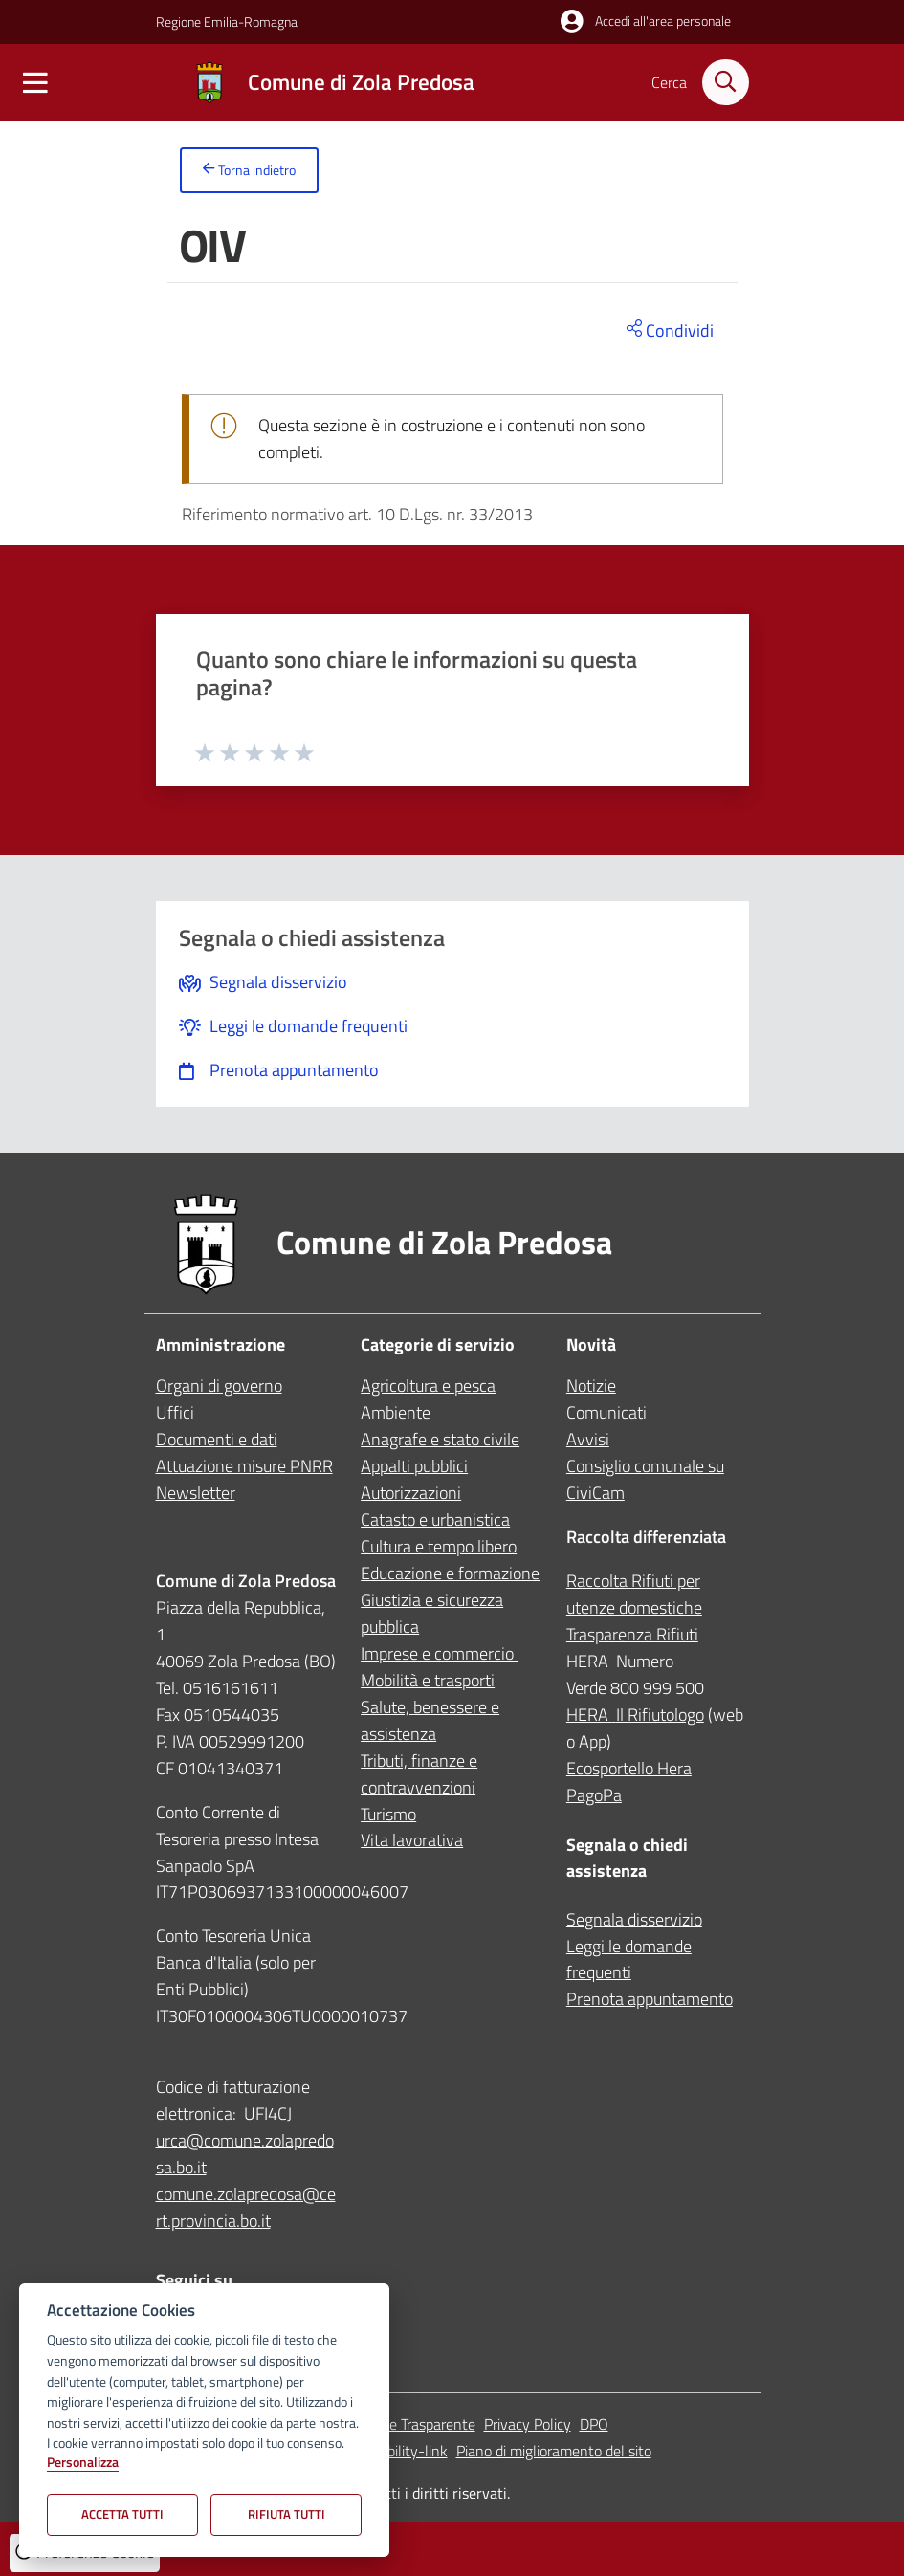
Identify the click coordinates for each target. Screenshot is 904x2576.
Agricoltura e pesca (428, 1385)
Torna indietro (249, 171)
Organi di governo (219, 1385)
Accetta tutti (122, 2513)
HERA (591, 1715)
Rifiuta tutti (286, 2513)
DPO (594, 2423)
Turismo (388, 1814)
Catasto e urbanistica (435, 1519)
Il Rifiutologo (660, 1715)
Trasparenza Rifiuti (632, 1634)
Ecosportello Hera (629, 1768)
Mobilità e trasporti (428, 1680)
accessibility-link (395, 2450)
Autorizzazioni (411, 1493)
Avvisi (587, 1439)
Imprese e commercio (439, 1653)
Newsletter (195, 1493)
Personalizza (83, 2463)
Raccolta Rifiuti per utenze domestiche (634, 1594)
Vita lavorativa (412, 1841)
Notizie (591, 1385)
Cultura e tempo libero (439, 1546)
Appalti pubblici (414, 1466)
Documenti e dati (216, 1439)
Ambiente (395, 1412)
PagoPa (594, 1795)
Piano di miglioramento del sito (553, 2450)
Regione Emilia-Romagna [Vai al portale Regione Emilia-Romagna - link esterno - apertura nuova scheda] (227, 21)
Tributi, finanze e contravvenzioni (419, 1774)
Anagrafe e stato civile (440, 1439)
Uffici (175, 1412)
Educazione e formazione (450, 1573)
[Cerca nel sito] (725, 82)
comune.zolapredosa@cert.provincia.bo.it (246, 2207)
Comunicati (606, 1412)
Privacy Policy (527, 2423)
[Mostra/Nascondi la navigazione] (35, 87)
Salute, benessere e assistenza (430, 1720)
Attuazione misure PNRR (244, 1466)
